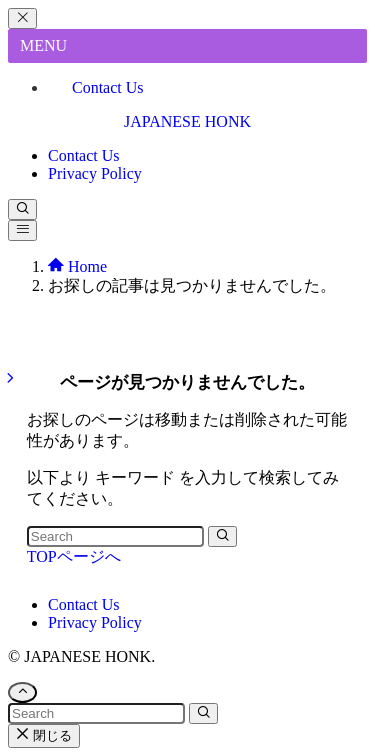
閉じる (44, 735)
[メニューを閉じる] (22, 18)
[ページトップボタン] (22, 692)
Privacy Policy (95, 622)
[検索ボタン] (22, 209)
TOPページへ (74, 556)
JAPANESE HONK (187, 121)
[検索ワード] (115, 536)
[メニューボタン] (22, 230)
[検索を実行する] (222, 536)
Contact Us (108, 87)
